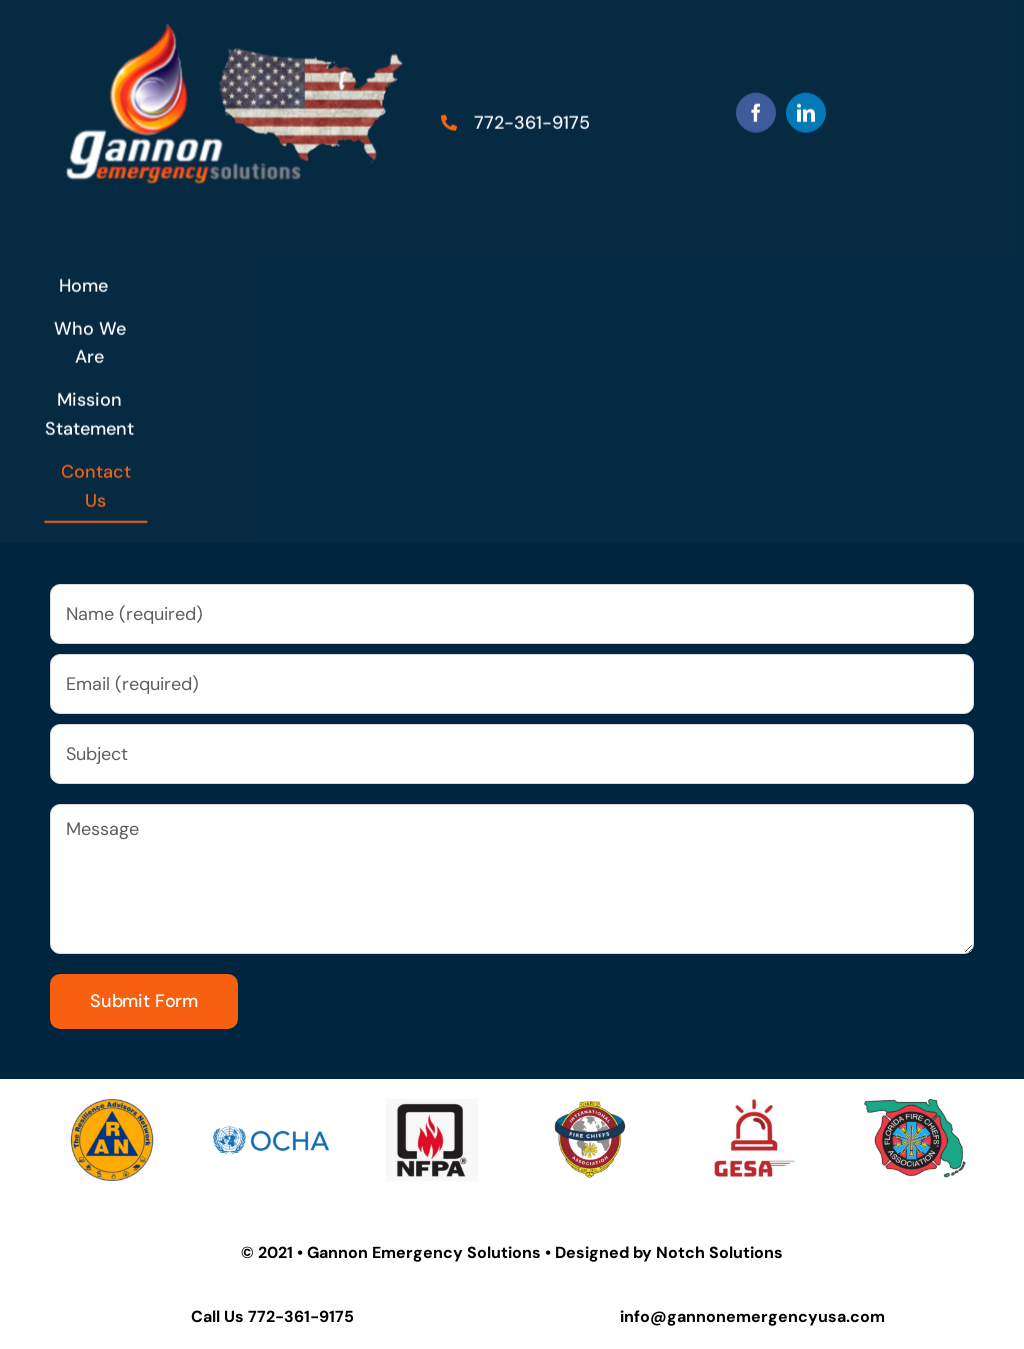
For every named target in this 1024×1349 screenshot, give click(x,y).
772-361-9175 (301, 1316)
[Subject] (512, 754)
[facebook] (756, 111)
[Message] (512, 879)
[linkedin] (806, 111)
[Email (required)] (512, 684)
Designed (592, 1252)
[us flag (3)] (242, 25)
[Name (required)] (512, 614)
